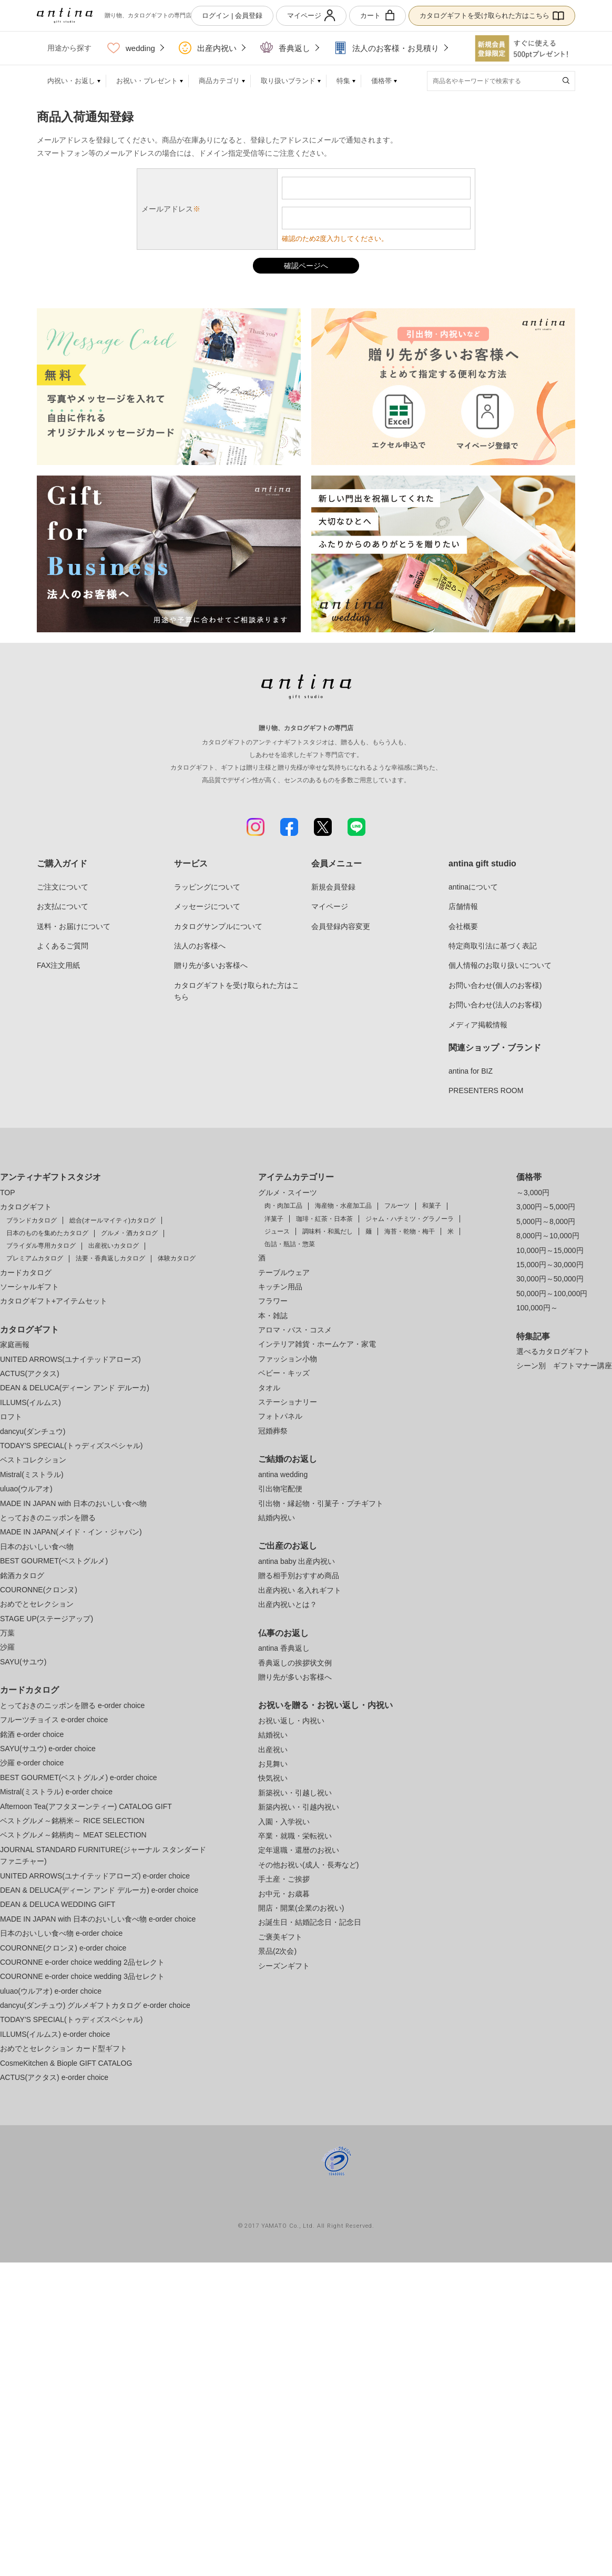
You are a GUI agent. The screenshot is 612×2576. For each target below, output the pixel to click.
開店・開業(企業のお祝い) (301, 1908)
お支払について (62, 906)
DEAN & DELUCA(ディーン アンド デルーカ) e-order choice (99, 1890)
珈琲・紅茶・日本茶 (324, 1219)
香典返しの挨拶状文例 (295, 1663)
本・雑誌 (273, 1315)
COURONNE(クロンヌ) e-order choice (63, 1948)
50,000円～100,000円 (551, 1293)
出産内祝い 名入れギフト (299, 1590)
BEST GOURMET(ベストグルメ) (54, 1561)
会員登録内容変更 (340, 926)
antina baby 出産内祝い (296, 1561)
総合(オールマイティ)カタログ (112, 1220)
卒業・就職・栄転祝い (295, 1836)
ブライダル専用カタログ (41, 1245)
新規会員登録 (333, 887)
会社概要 (463, 926)
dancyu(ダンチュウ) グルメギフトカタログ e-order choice (95, 2005)
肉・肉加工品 (283, 1205)
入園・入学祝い (284, 1821)
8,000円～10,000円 (547, 1235)
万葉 (7, 1633)
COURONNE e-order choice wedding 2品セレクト (82, 1962)
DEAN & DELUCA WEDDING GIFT (57, 1904)
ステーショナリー (287, 1402)
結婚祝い (273, 1735)
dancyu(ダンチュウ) (32, 1431)
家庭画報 (14, 1344)
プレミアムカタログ (34, 1258)
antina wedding (283, 1474)
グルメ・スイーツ (287, 1192)
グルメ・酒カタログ (129, 1233)
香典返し (285, 48)
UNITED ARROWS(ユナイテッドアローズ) (70, 1359)
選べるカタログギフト (553, 1351)
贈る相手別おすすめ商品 (298, 1575)
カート (377, 15)
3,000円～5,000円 (545, 1207)
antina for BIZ (470, 1071)
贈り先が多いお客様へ (211, 965)
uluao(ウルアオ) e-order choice (50, 1991)
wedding (131, 48)
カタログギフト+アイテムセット (53, 1301)
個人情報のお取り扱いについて (500, 965)
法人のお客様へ (200, 946)
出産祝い (273, 1749)
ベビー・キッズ (284, 1373)
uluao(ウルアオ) (26, 1488)
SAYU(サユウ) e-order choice (48, 1748)
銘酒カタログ (22, 1575)
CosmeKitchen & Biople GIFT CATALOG (66, 2063)
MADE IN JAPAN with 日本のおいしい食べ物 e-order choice (98, 1919)
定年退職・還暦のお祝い (298, 1850)
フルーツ (397, 1205)
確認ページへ (306, 265)
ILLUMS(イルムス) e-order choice (55, 2034)
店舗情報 (463, 906)
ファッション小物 (287, 1359)
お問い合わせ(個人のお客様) (495, 985)
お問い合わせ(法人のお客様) (495, 1005)
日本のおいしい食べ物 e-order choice (61, 1933)
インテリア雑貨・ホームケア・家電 (317, 1344)
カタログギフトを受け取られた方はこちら (492, 16)
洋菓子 (273, 1219)
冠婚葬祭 (273, 1431)
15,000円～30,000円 (550, 1264)
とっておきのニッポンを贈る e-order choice (72, 1705)
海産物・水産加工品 (343, 1205)
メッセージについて (207, 906)
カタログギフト (26, 1207)
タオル (269, 1387)
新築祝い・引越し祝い (295, 1793)
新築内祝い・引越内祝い (298, 1807)
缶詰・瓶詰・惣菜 (289, 1244)
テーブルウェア (284, 1272)
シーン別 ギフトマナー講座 (564, 1365)
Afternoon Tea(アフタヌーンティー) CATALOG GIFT (86, 1806)
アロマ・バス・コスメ (295, 1330)
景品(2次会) (277, 1951)
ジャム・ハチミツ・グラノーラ (409, 1219)
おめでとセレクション (37, 1604)
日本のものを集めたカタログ (47, 1233)
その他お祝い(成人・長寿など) (308, 1865)
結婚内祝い (276, 1517)
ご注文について (62, 887)
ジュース (277, 1231)
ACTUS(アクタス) (29, 1373)
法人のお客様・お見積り (386, 48)
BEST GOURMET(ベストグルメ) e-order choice (78, 1777)
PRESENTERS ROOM (485, 1090)
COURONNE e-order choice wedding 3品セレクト (82, 1976)
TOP (7, 1192)
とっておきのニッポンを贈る (48, 1517)
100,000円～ (537, 1308)
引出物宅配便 (280, 1488)
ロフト (11, 1416)
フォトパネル (280, 1416)
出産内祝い (208, 48)
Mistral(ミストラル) (32, 1474)
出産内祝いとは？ (287, 1604)
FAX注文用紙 (58, 965)
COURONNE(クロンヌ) (38, 1589)
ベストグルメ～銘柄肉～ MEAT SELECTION (73, 1835)
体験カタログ (177, 1258)
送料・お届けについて (73, 926)
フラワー (273, 1301)
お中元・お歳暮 (284, 1894)
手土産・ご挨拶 (284, 1879)
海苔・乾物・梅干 (409, 1231)
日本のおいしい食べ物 (37, 1546)
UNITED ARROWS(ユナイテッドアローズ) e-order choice (95, 1876)
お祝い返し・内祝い (291, 1720)
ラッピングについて (207, 887)
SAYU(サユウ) (23, 1662)
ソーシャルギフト (29, 1286)
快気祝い (273, 1778)
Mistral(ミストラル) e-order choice (56, 1791)
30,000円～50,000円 (550, 1279)
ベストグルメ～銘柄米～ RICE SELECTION (72, 1820)
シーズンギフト (284, 1966)
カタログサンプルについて (218, 926)
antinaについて (473, 887)
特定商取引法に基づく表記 (492, 946)
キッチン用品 (280, 1286)
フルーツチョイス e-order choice (54, 1719)
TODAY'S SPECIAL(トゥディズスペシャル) (71, 1445)
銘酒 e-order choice (32, 1734)
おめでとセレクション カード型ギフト (63, 2048)
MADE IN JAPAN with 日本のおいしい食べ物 (73, 1503)
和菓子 (431, 1205)
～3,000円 (532, 1192)
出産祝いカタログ (113, 1245)
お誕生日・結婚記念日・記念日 (309, 1922)
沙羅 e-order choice (32, 1763)
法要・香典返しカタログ (110, 1258)
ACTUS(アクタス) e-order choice (54, 2077)
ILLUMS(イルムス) (30, 1402)
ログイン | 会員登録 (232, 15)
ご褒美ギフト (280, 1937)
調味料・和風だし (327, 1231)
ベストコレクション (33, 1460)
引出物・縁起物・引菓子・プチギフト (320, 1503)
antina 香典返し (284, 1648)
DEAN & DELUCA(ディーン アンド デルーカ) (74, 1387)
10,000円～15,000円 (550, 1250)
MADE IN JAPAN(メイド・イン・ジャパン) (71, 1532)
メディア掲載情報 (477, 1025)
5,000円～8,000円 (545, 1221)
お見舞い (273, 1764)
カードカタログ (26, 1272)
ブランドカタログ (31, 1220)
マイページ (311, 15)
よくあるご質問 (62, 946)
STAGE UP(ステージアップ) (46, 1618)
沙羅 (7, 1647)
